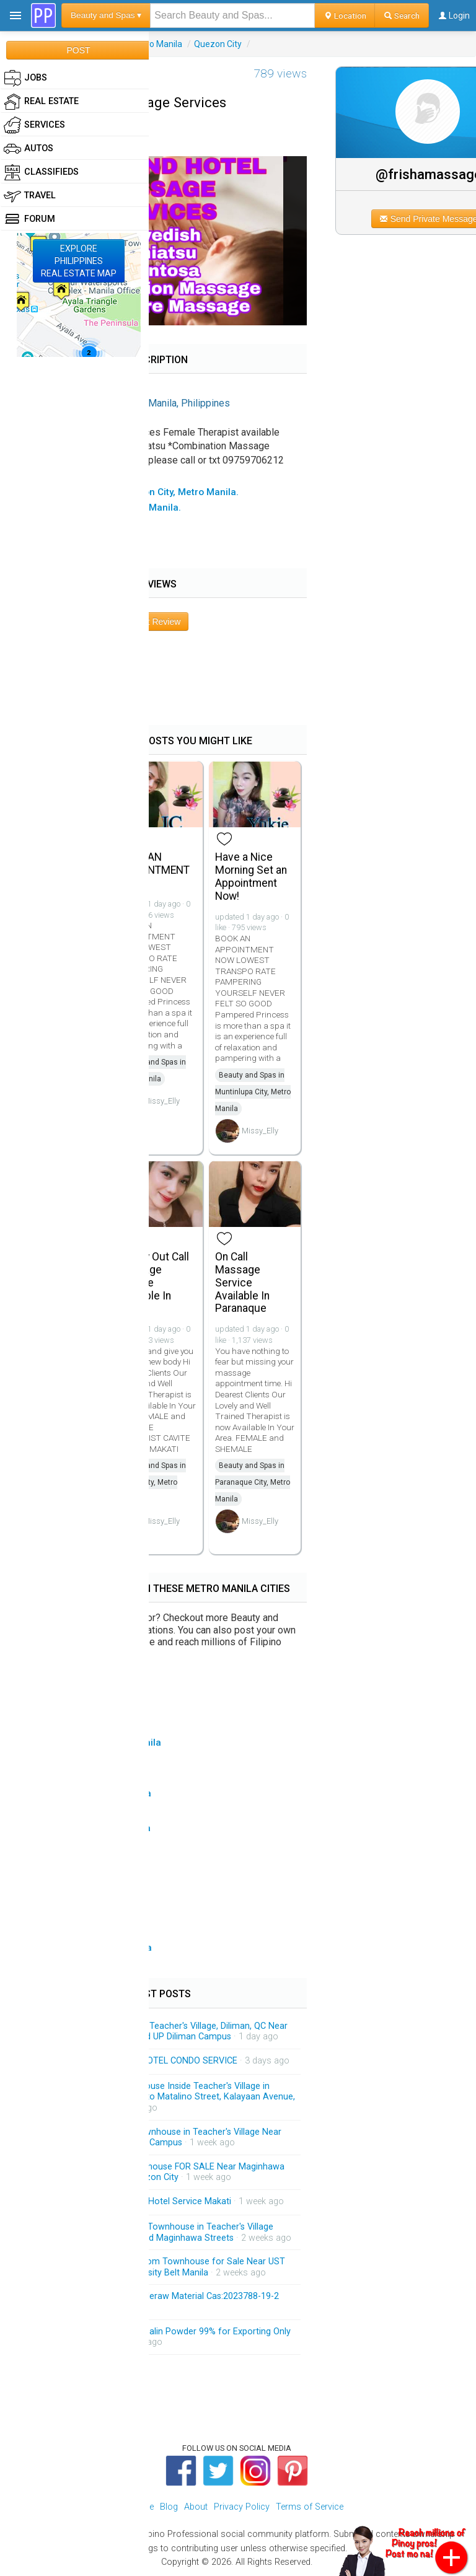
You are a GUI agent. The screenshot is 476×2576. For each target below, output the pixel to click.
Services (34, 125)
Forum (29, 219)
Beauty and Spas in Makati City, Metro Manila (151, 1482)
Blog (169, 2507)
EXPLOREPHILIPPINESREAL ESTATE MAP (79, 261)
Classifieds (41, 172)
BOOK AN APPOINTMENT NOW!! (153, 870)
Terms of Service (309, 2507)
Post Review (157, 621)
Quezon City (218, 44)
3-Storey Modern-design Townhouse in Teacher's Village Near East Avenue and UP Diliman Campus (157, 2137)
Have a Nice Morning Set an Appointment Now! (251, 876)
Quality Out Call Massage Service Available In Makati (153, 1282)
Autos (28, 148)
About (196, 2507)
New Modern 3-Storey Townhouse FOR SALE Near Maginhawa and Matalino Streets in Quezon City (159, 2172)
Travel (30, 195)
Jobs (25, 78)
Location (345, 15)
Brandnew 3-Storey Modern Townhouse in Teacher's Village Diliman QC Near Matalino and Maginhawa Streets (153, 2232)
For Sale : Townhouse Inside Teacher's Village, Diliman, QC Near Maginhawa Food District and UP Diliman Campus (161, 2031)
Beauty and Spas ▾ (106, 15)
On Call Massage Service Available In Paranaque (242, 1282)
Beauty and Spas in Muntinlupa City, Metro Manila (253, 1092)
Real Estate (41, 101)
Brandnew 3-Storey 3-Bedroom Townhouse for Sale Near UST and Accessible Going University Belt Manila (159, 2267)
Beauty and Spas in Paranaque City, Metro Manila (252, 1482)
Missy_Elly (161, 1101)
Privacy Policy (242, 2507)
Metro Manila (156, 44)
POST (78, 50)
